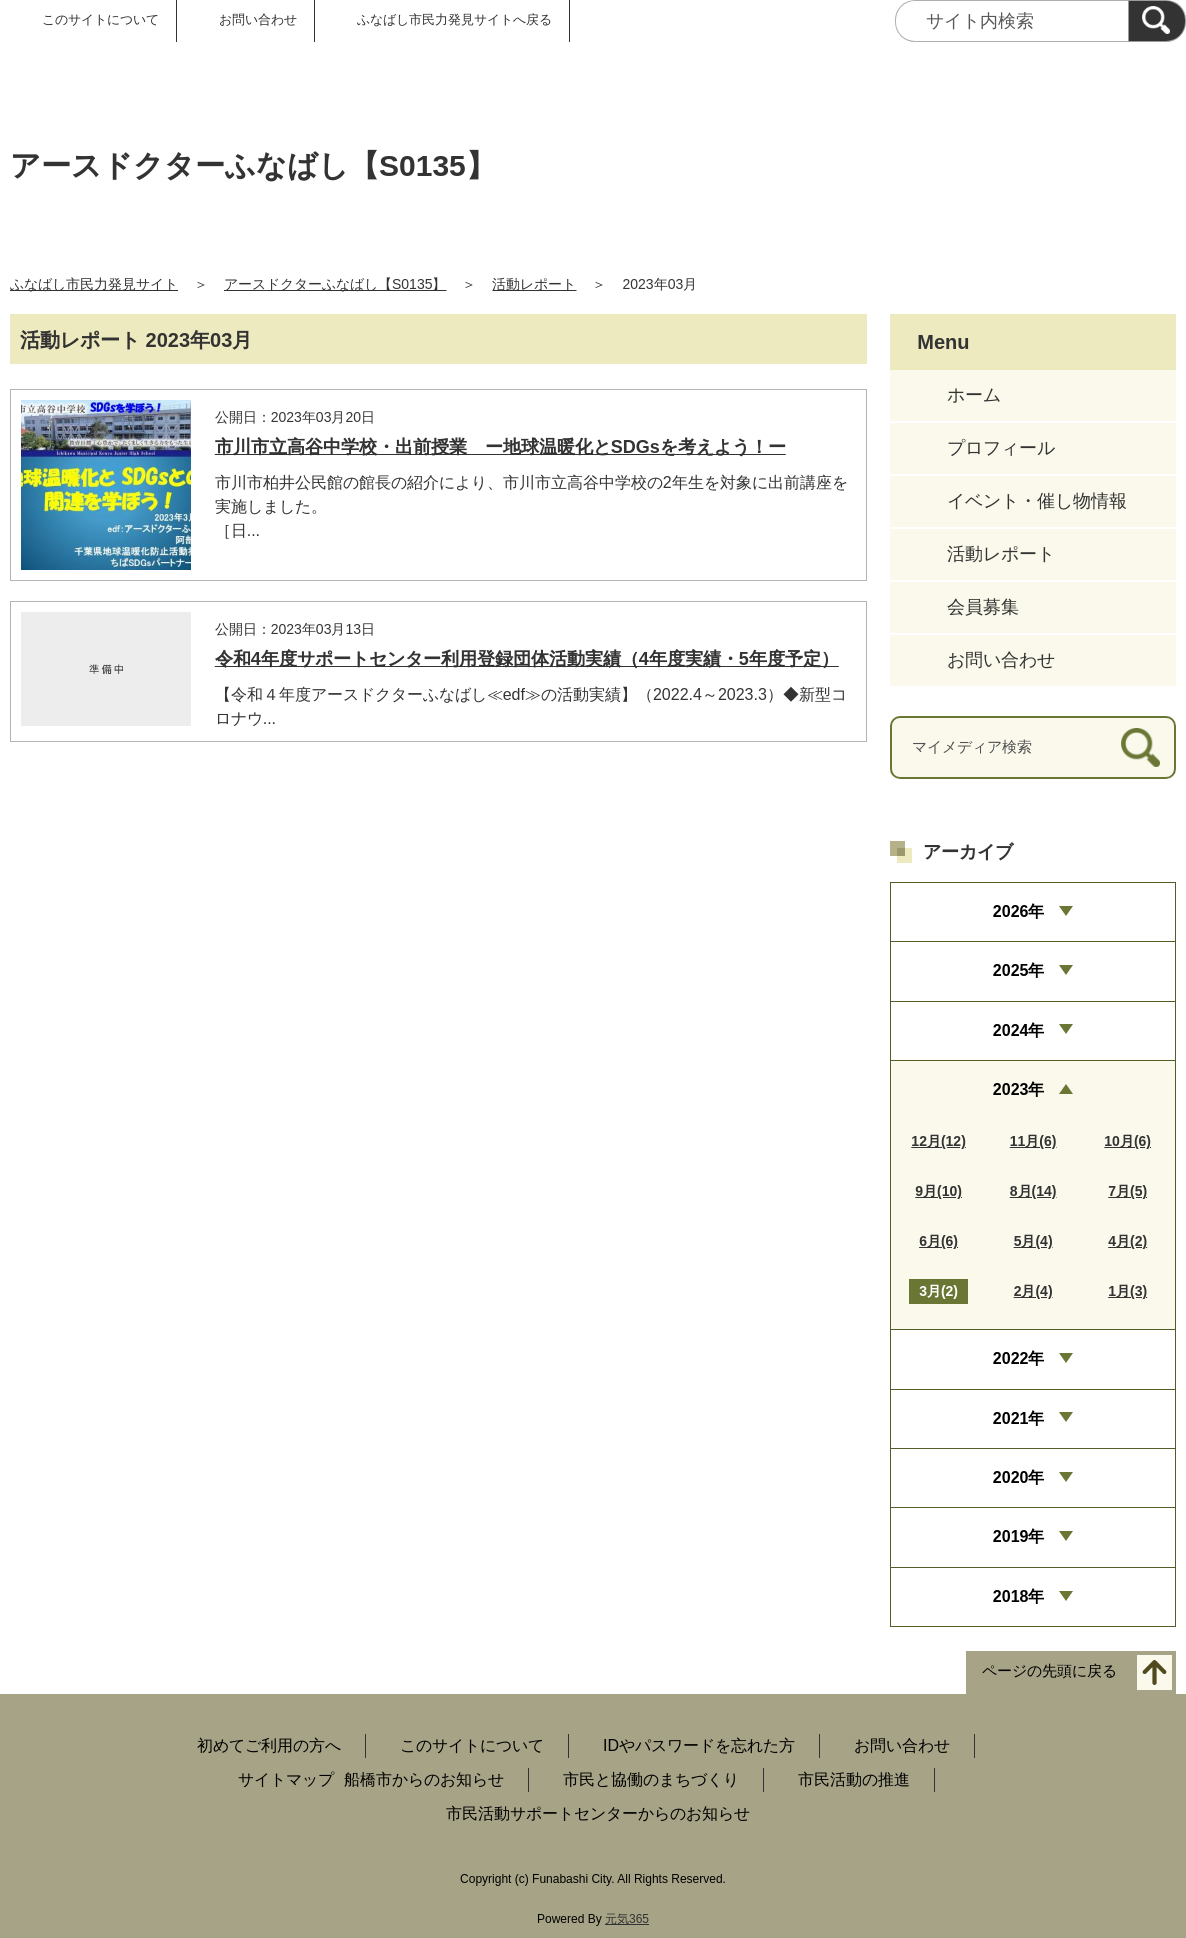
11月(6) (1033, 1141)
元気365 (627, 1919)
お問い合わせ (258, 19)
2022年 (1019, 1358)
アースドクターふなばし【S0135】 (335, 284)
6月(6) (938, 1241)
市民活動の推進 (854, 1779)
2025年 (1019, 970)
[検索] (1157, 21)
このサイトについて (100, 19)
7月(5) (1127, 1191)
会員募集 (983, 607)
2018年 (1019, 1596)
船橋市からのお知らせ (424, 1779)
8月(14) (1033, 1191)
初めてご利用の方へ (269, 1745)
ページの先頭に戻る (1049, 1671)
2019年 (1019, 1536)
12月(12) (938, 1141)
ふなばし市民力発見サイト (94, 284)
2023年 (1019, 1089)
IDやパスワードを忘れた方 (699, 1745)
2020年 (1019, 1477)
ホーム (974, 395)
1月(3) (1127, 1291)
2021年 (1019, 1418)
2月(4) (1033, 1291)
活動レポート (534, 284)
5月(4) (1033, 1241)
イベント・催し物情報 (1037, 501)
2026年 (1019, 911)
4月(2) (1127, 1241)
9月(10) (938, 1191)
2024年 (1019, 1030)
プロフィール (1001, 448)
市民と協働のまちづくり (651, 1779)
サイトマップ (286, 1779)
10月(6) (1127, 1141)
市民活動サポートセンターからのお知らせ (598, 1813)
